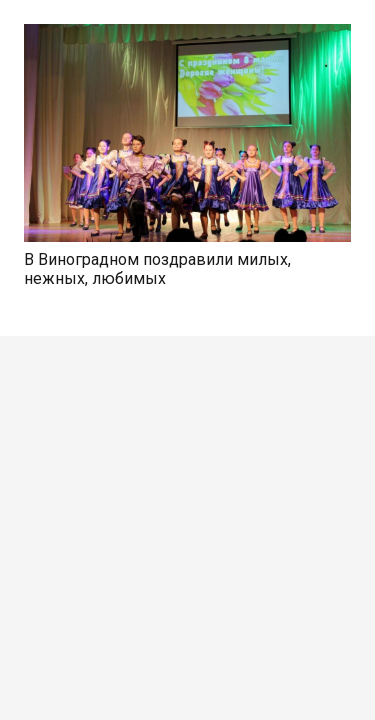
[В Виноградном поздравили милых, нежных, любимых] (187, 35)
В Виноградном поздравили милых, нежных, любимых (157, 269)
